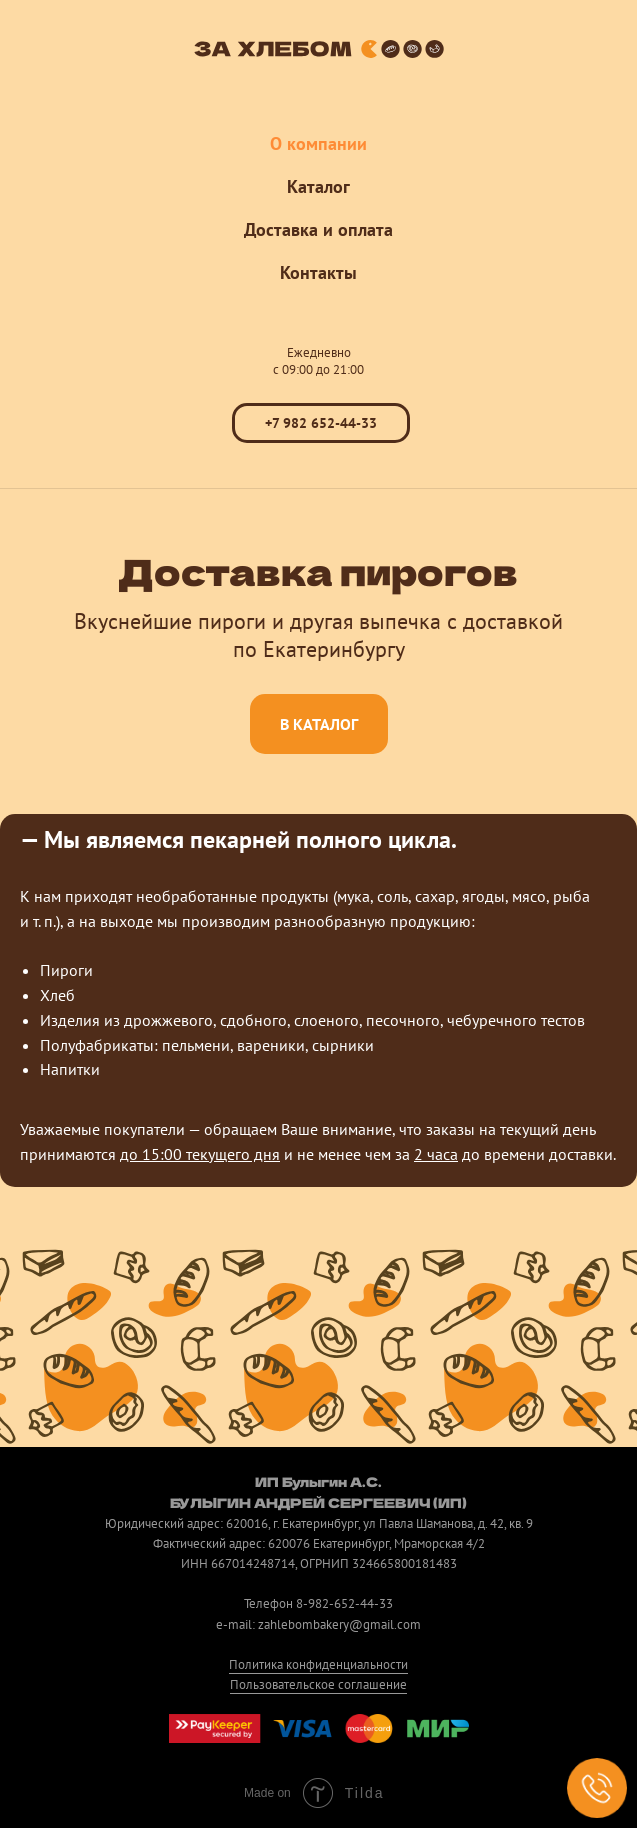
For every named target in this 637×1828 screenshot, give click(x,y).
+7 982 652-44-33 (321, 423)
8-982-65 (322, 1603)
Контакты (318, 272)
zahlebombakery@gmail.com (339, 1624)
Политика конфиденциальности (318, 1664)
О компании (318, 143)
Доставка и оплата (318, 229)
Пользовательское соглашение (318, 1684)
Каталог (318, 186)
